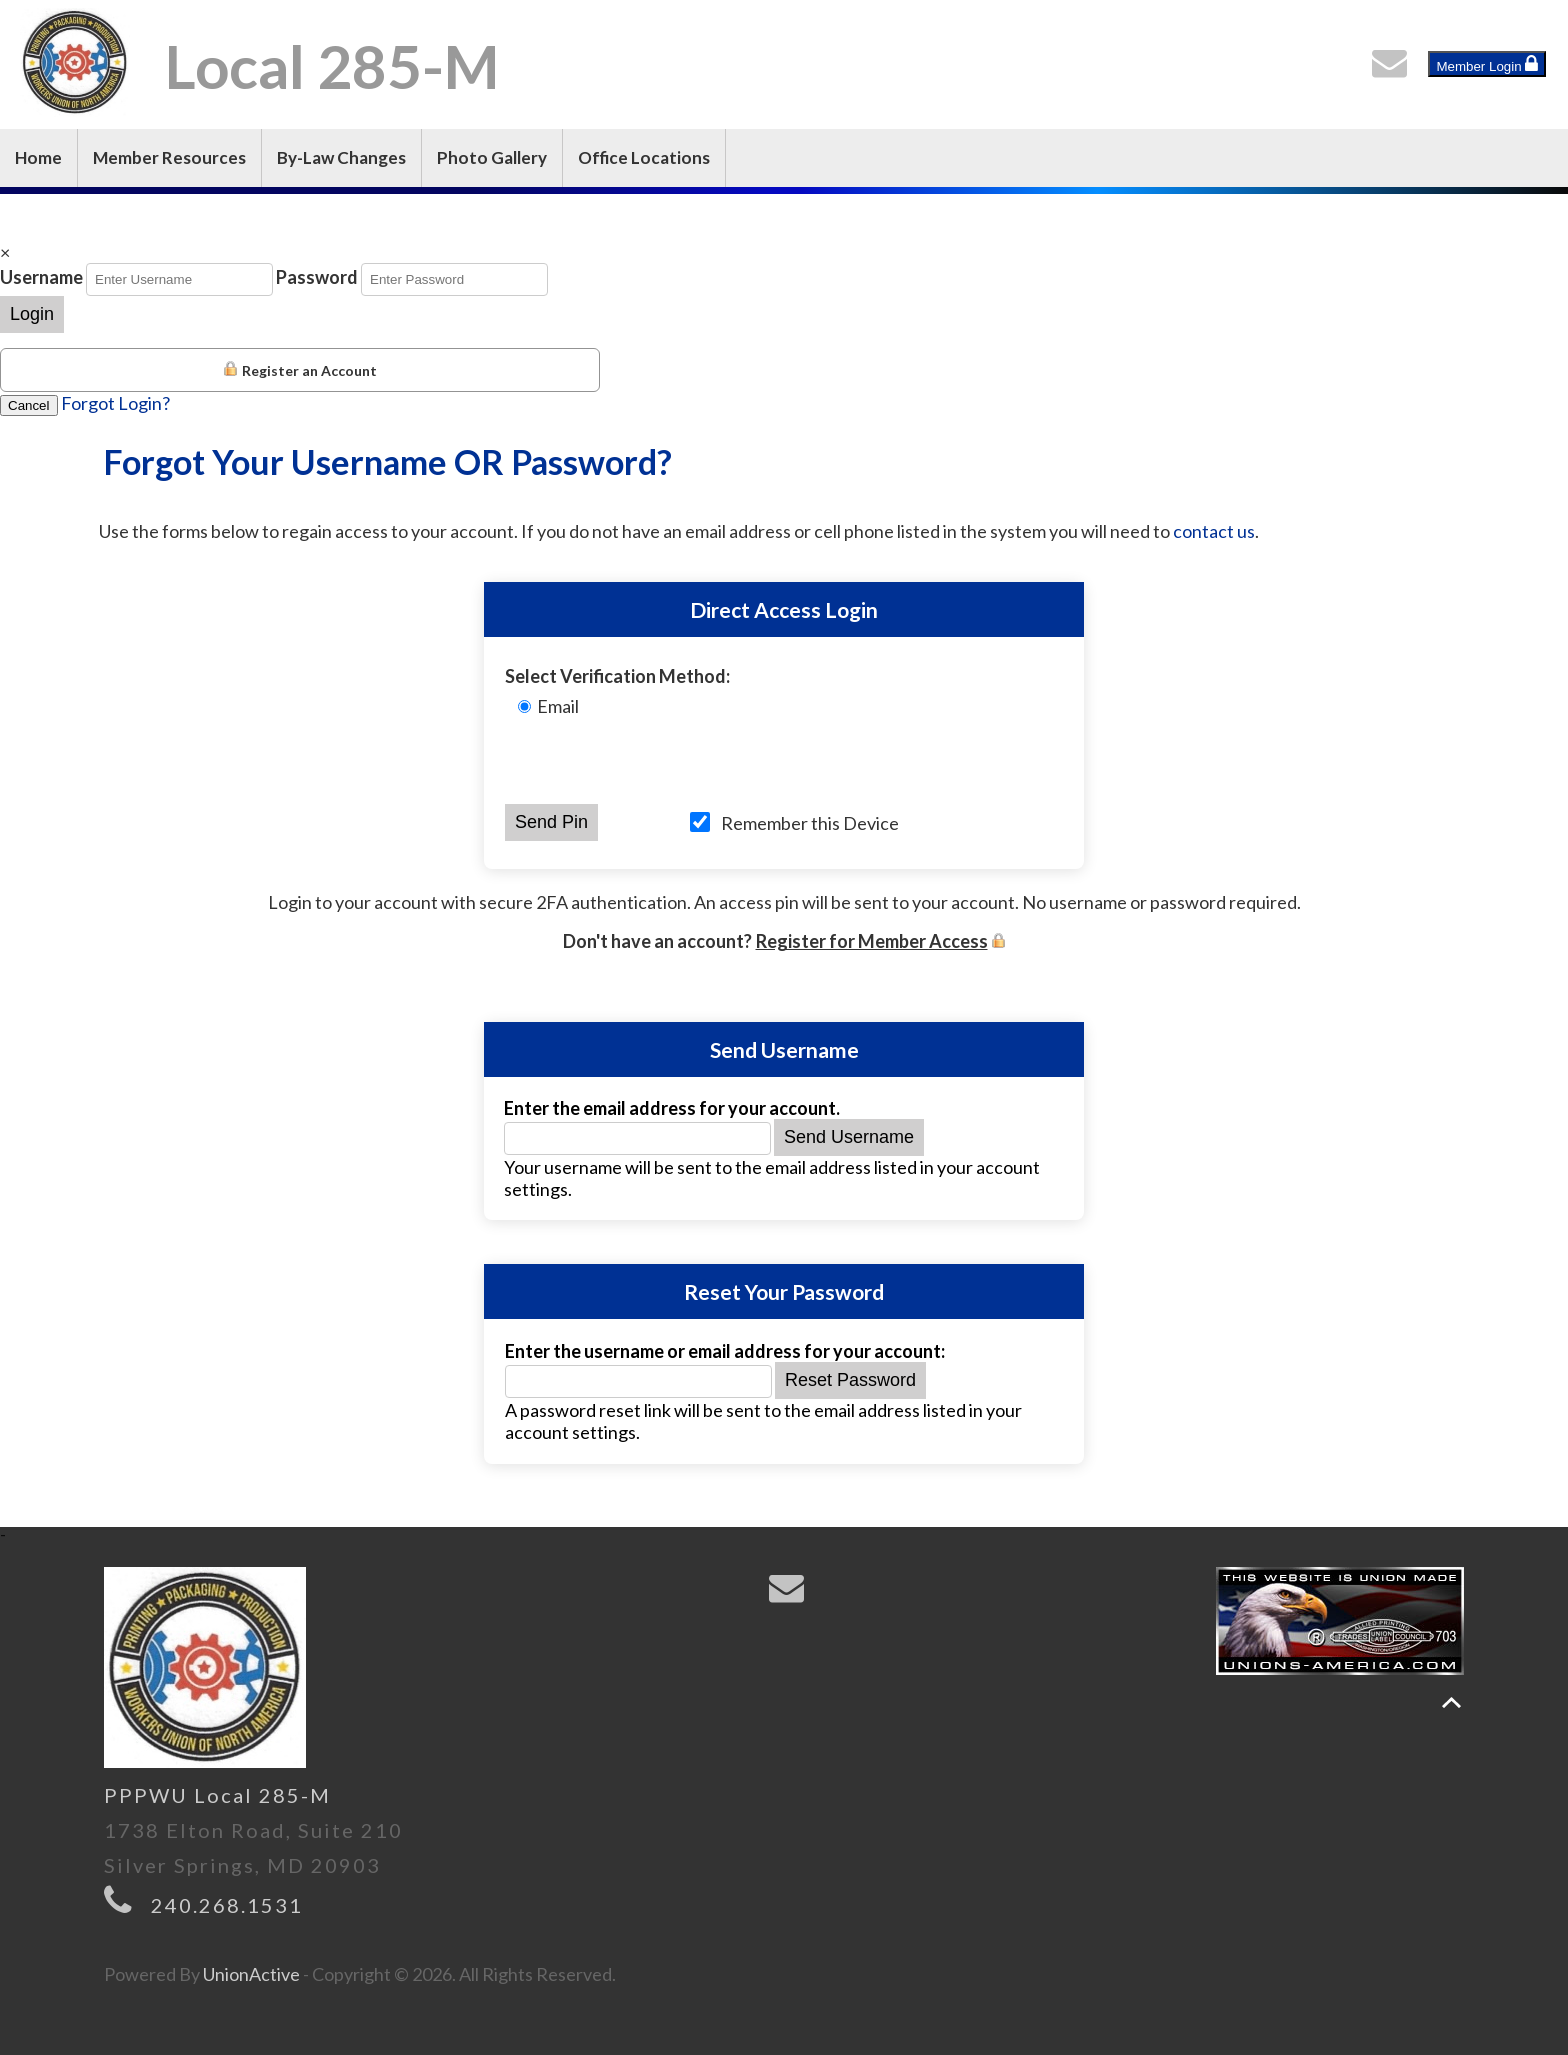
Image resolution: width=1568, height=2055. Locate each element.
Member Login (1487, 64)
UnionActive (251, 1974)
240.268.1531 (227, 1905)
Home (38, 157)
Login (32, 314)
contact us (1214, 531)
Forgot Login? (115, 403)
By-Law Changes (341, 157)
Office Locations (644, 157)
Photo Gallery (492, 157)
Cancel (29, 405)
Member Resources (169, 157)
